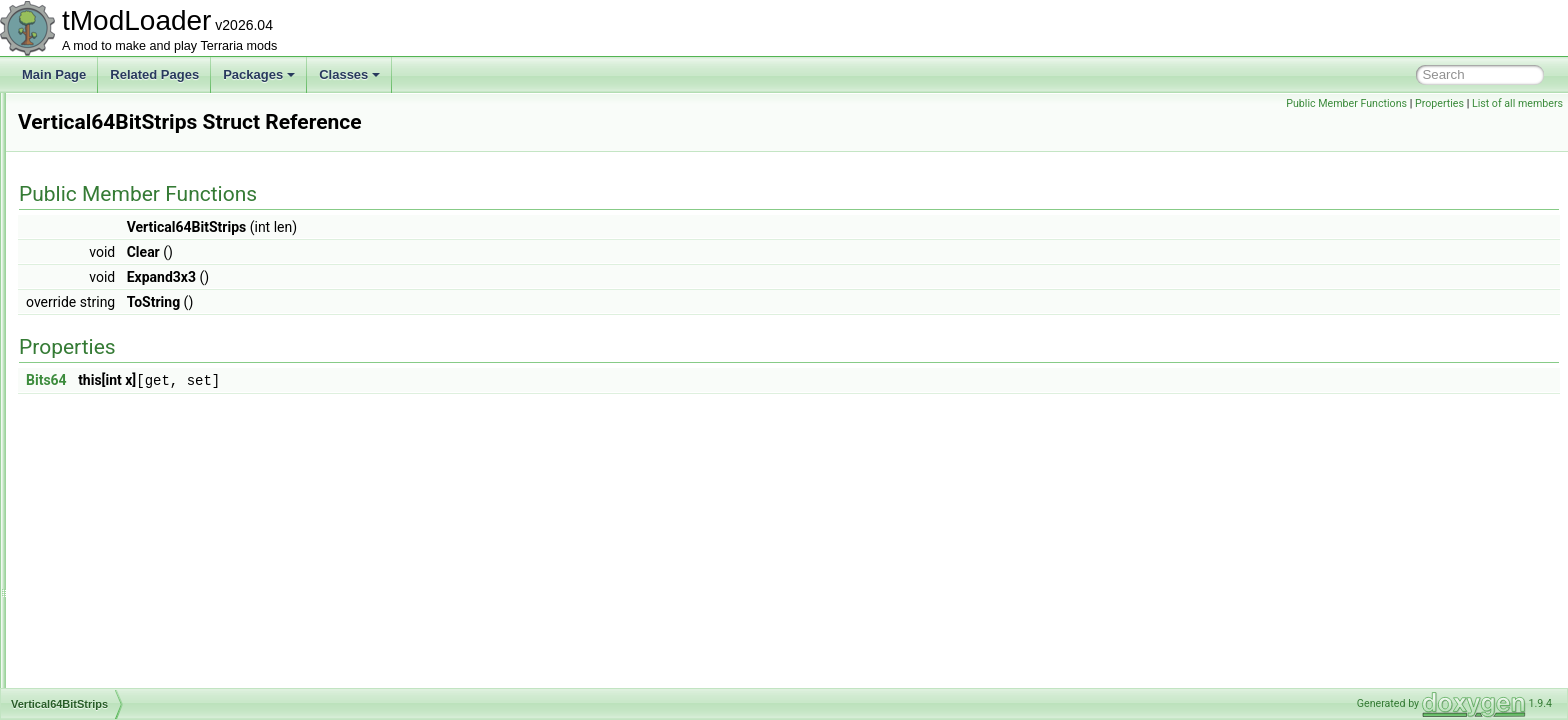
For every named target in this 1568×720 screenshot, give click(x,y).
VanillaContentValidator (128, 202)
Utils (77, 136)
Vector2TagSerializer (121, 290)
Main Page (54, 74)
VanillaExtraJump (112, 246)
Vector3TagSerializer (121, 312)
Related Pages (154, 74)
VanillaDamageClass (121, 224)
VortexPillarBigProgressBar (138, 510)
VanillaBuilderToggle (120, 180)
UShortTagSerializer (119, 114)
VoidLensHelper (108, 488)
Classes (349, 74)
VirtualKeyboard (108, 466)
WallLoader (96, 598)
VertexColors (100, 356)
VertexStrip (95, 378)
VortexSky (93, 532)
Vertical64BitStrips (114, 400)
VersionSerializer (111, 334)
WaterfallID (95, 686)
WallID (83, 576)
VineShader (97, 422)
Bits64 (296, 380)
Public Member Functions (1346, 103)
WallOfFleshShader (118, 620)
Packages (259, 74)
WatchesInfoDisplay (119, 664)
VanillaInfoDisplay (113, 268)
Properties (1439, 103)
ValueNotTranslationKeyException (156, 158)
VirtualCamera (104, 444)
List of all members (1517, 103)
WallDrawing (99, 554)
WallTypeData (103, 642)
